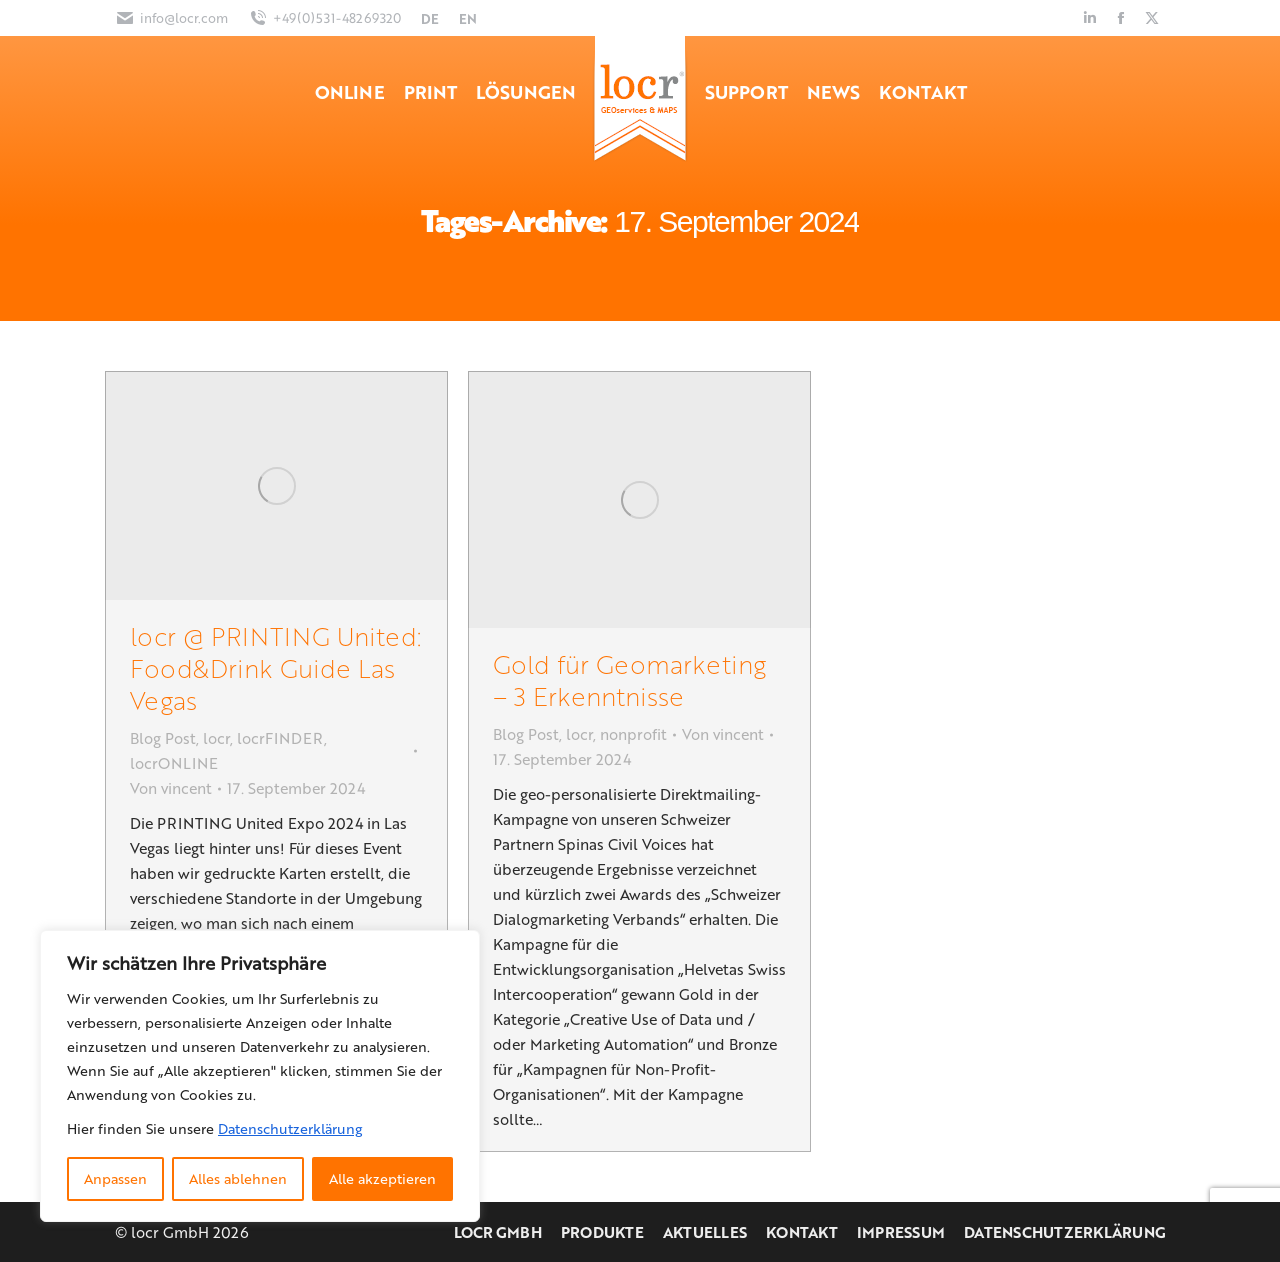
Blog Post (163, 738)
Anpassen (115, 1178)
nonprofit (633, 734)
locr (216, 738)
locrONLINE (174, 763)
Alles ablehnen (238, 1178)
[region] (260, 1076)
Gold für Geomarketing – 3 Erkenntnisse (629, 679)
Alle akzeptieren (382, 1178)
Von (171, 788)
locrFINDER (280, 738)
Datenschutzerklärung (290, 1128)
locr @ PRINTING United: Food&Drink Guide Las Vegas (275, 667)
